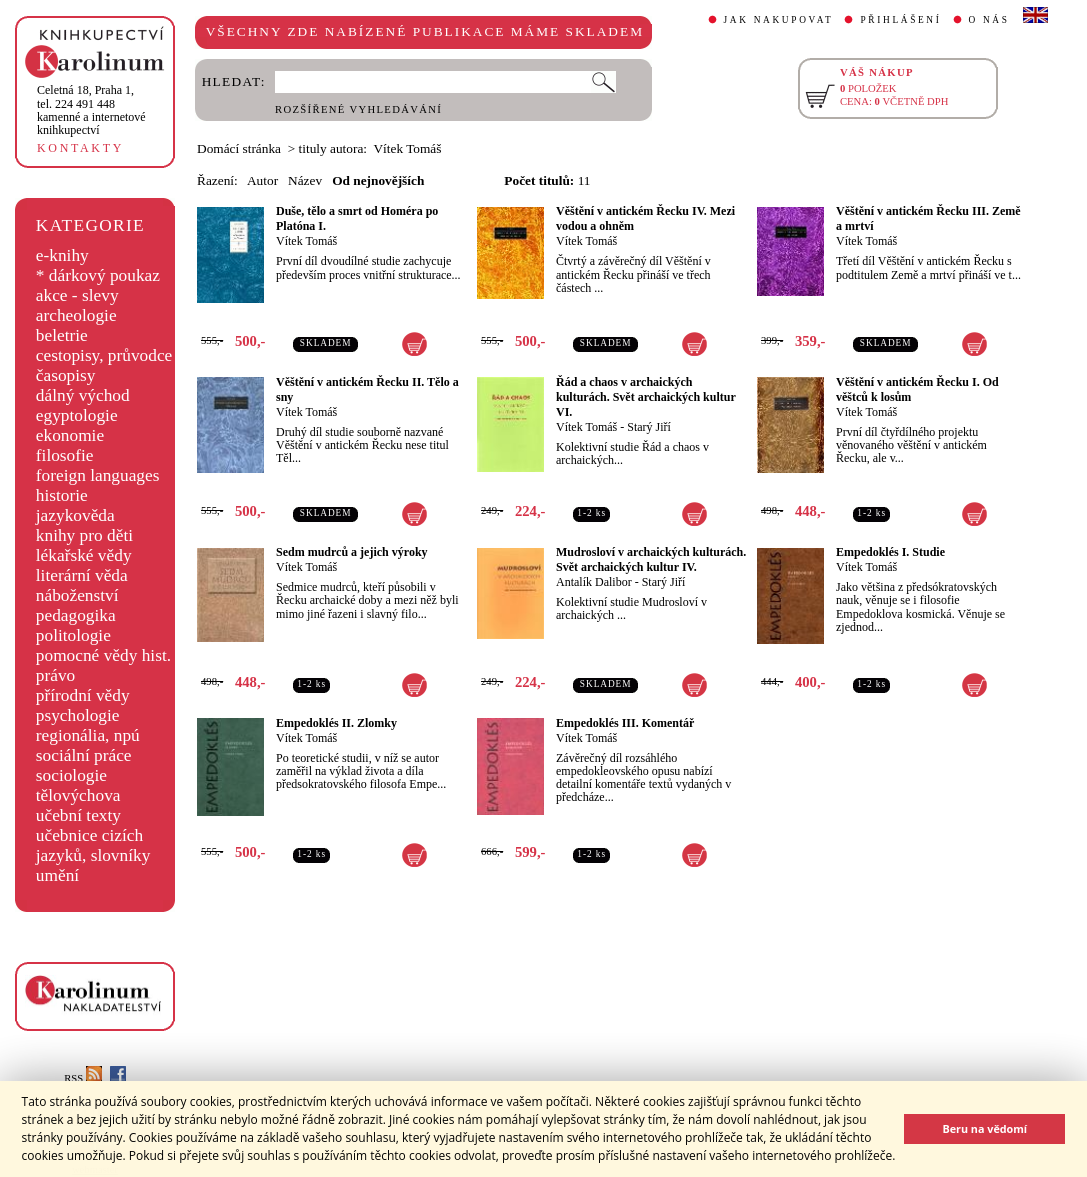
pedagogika (76, 615)
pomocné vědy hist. (103, 655)
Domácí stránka (239, 148)
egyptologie (77, 415)
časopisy (66, 375)
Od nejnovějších (378, 180)
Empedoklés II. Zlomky (336, 723)
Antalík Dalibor (594, 582)
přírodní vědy (83, 695)
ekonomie (70, 435)
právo (55, 675)
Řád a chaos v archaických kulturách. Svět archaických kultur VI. (646, 397)
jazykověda (75, 515)
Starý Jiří (649, 427)
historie (62, 495)
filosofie (65, 455)
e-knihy (62, 255)
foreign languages (98, 475)
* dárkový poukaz (98, 275)
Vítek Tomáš (306, 241)
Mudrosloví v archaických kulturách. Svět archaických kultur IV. (651, 559)
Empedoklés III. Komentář (625, 723)
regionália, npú (88, 735)
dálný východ (83, 395)
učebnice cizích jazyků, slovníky (93, 845)
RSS (83, 1078)
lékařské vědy (84, 555)
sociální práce (84, 755)
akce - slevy (77, 295)
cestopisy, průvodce (104, 355)
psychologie (78, 715)
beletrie (62, 335)
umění (57, 875)
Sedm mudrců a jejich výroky (352, 552)
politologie (73, 635)
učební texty (78, 815)
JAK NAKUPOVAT (779, 20)
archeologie (76, 315)
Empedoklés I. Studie (890, 552)
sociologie (71, 775)
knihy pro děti (84, 535)
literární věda (82, 575)
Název (305, 180)
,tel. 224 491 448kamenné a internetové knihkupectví (91, 110)
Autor (262, 180)
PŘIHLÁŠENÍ (900, 20)
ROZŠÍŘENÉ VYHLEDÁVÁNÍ (358, 109)
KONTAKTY (80, 148)
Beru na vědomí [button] (984, 1128)
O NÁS (989, 20)
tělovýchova (78, 795)
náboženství (77, 595)
